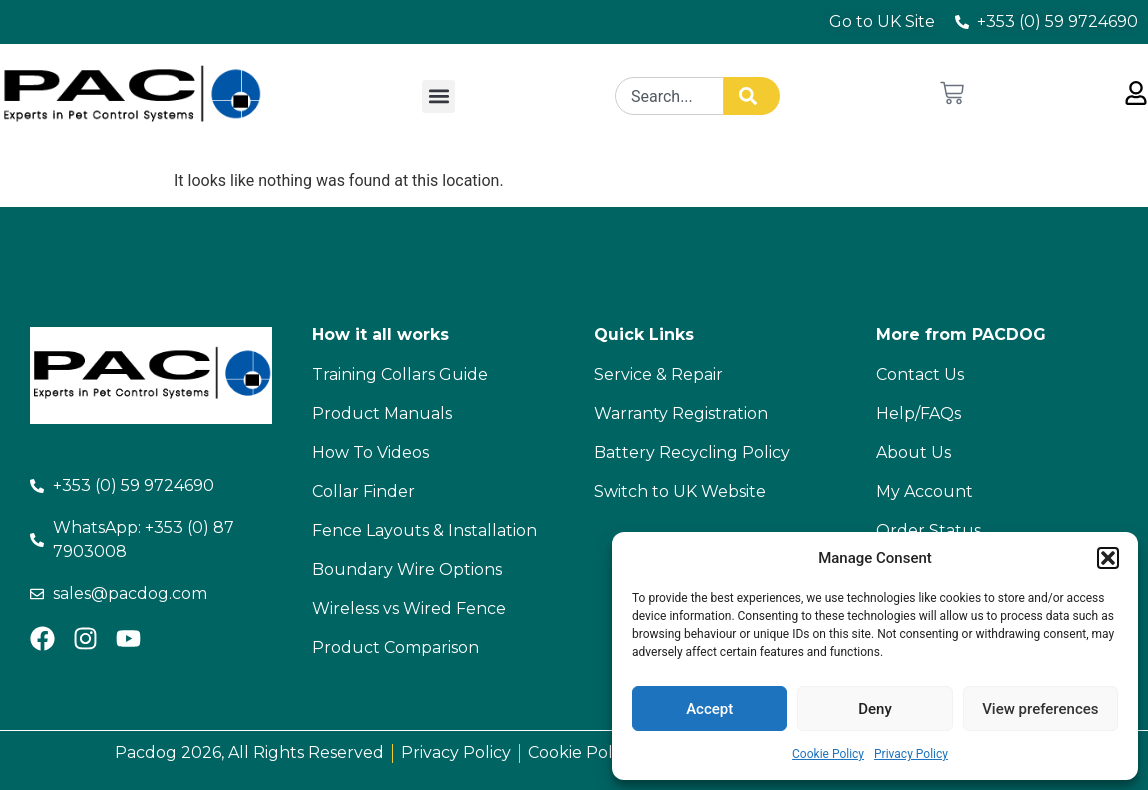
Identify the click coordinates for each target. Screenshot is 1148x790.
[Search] (752, 96)
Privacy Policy (911, 754)
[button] (1108, 558)
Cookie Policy (828, 754)
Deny (875, 709)
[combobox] (669, 96)
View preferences (1040, 709)
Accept (709, 709)
